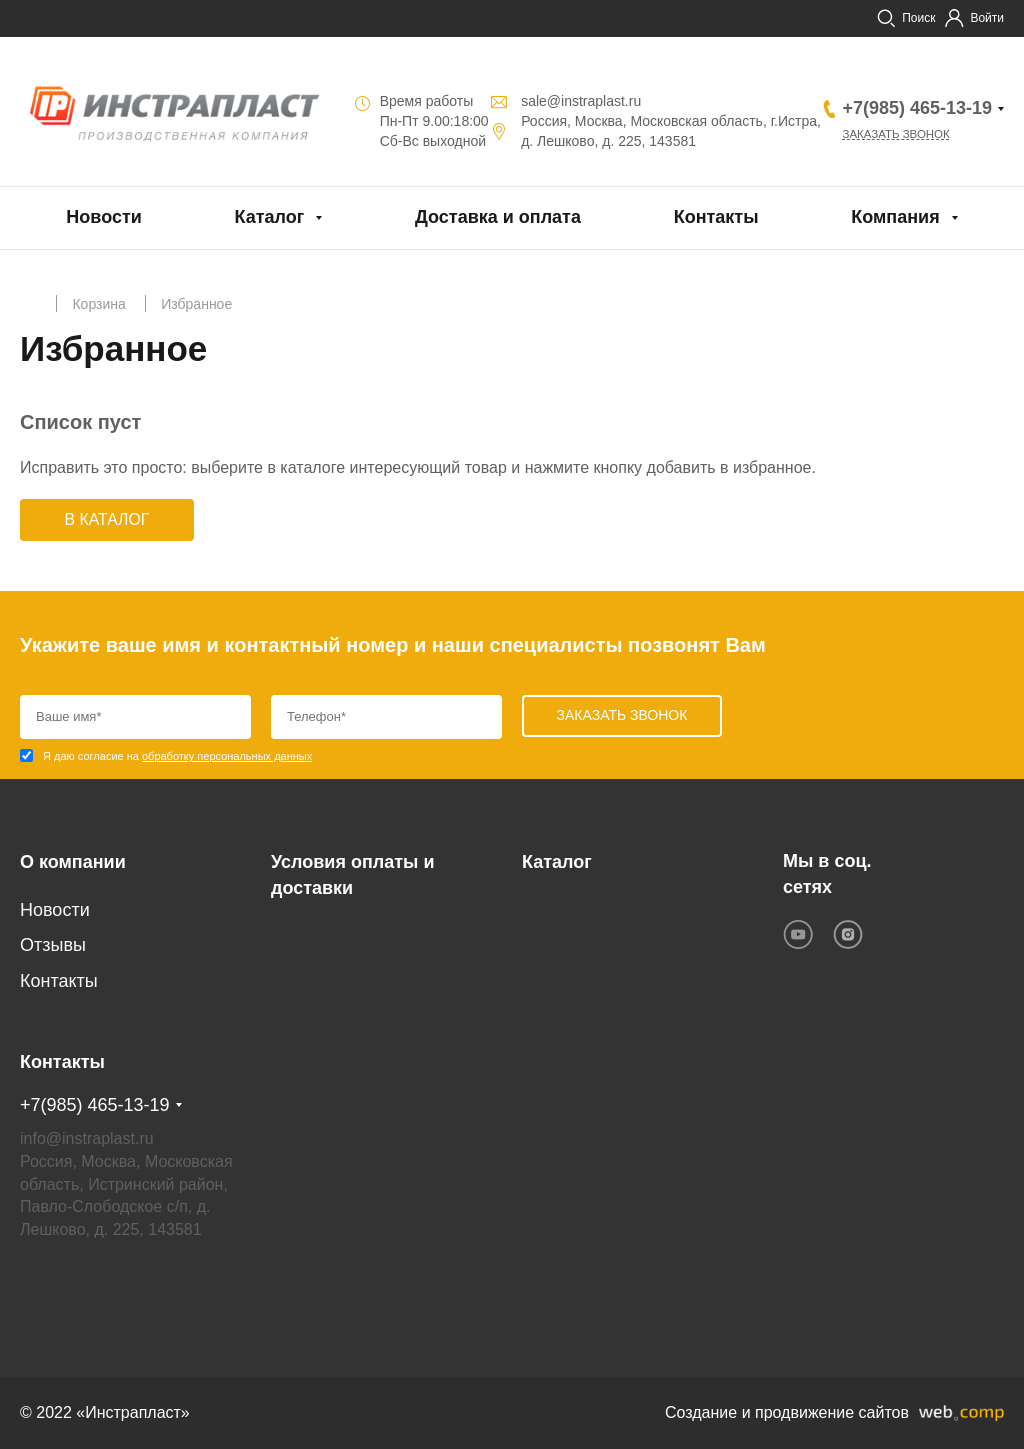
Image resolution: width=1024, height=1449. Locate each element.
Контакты (716, 217)
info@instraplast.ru (87, 1138)
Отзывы (53, 946)
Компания (895, 217)
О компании (73, 862)
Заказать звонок (899, 135)
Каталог (270, 217)
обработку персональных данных (227, 757)
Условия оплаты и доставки (352, 875)
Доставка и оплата (498, 217)
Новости (103, 217)
